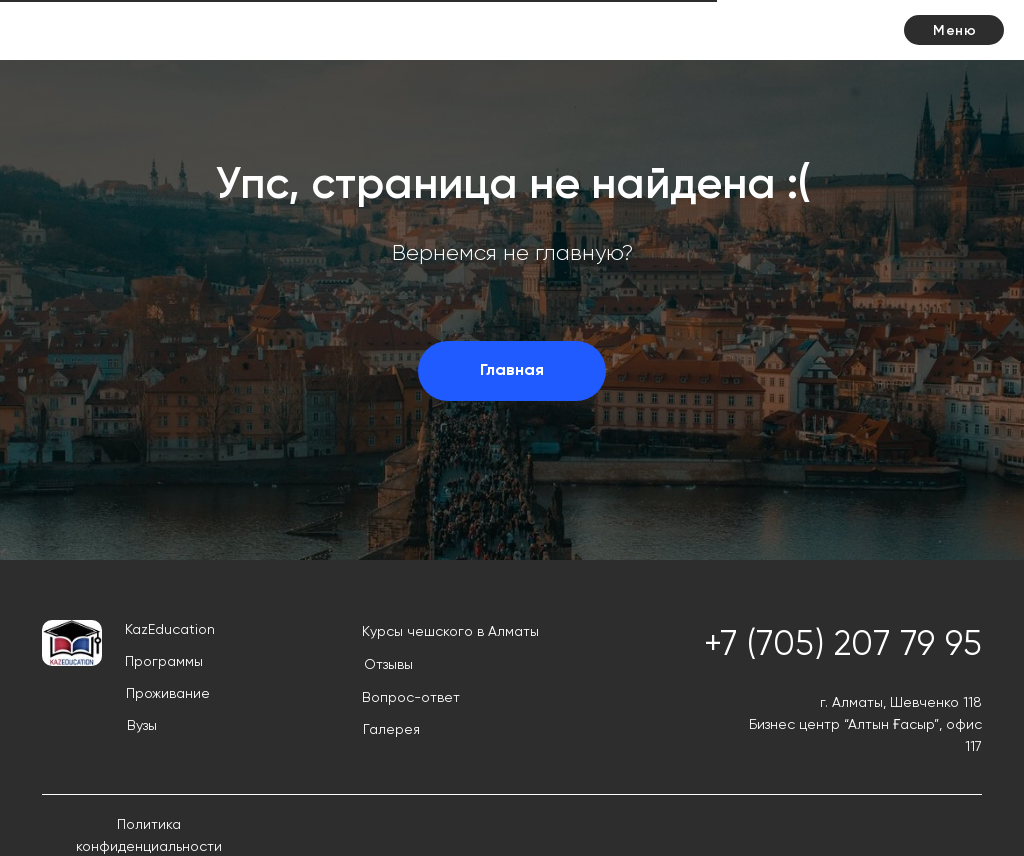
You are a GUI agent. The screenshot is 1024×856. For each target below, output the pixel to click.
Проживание (168, 694)
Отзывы (388, 665)
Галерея (391, 730)
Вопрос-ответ (411, 698)
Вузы (142, 726)
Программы (164, 662)
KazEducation (170, 630)
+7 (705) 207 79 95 (843, 646)
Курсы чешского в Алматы (450, 632)
